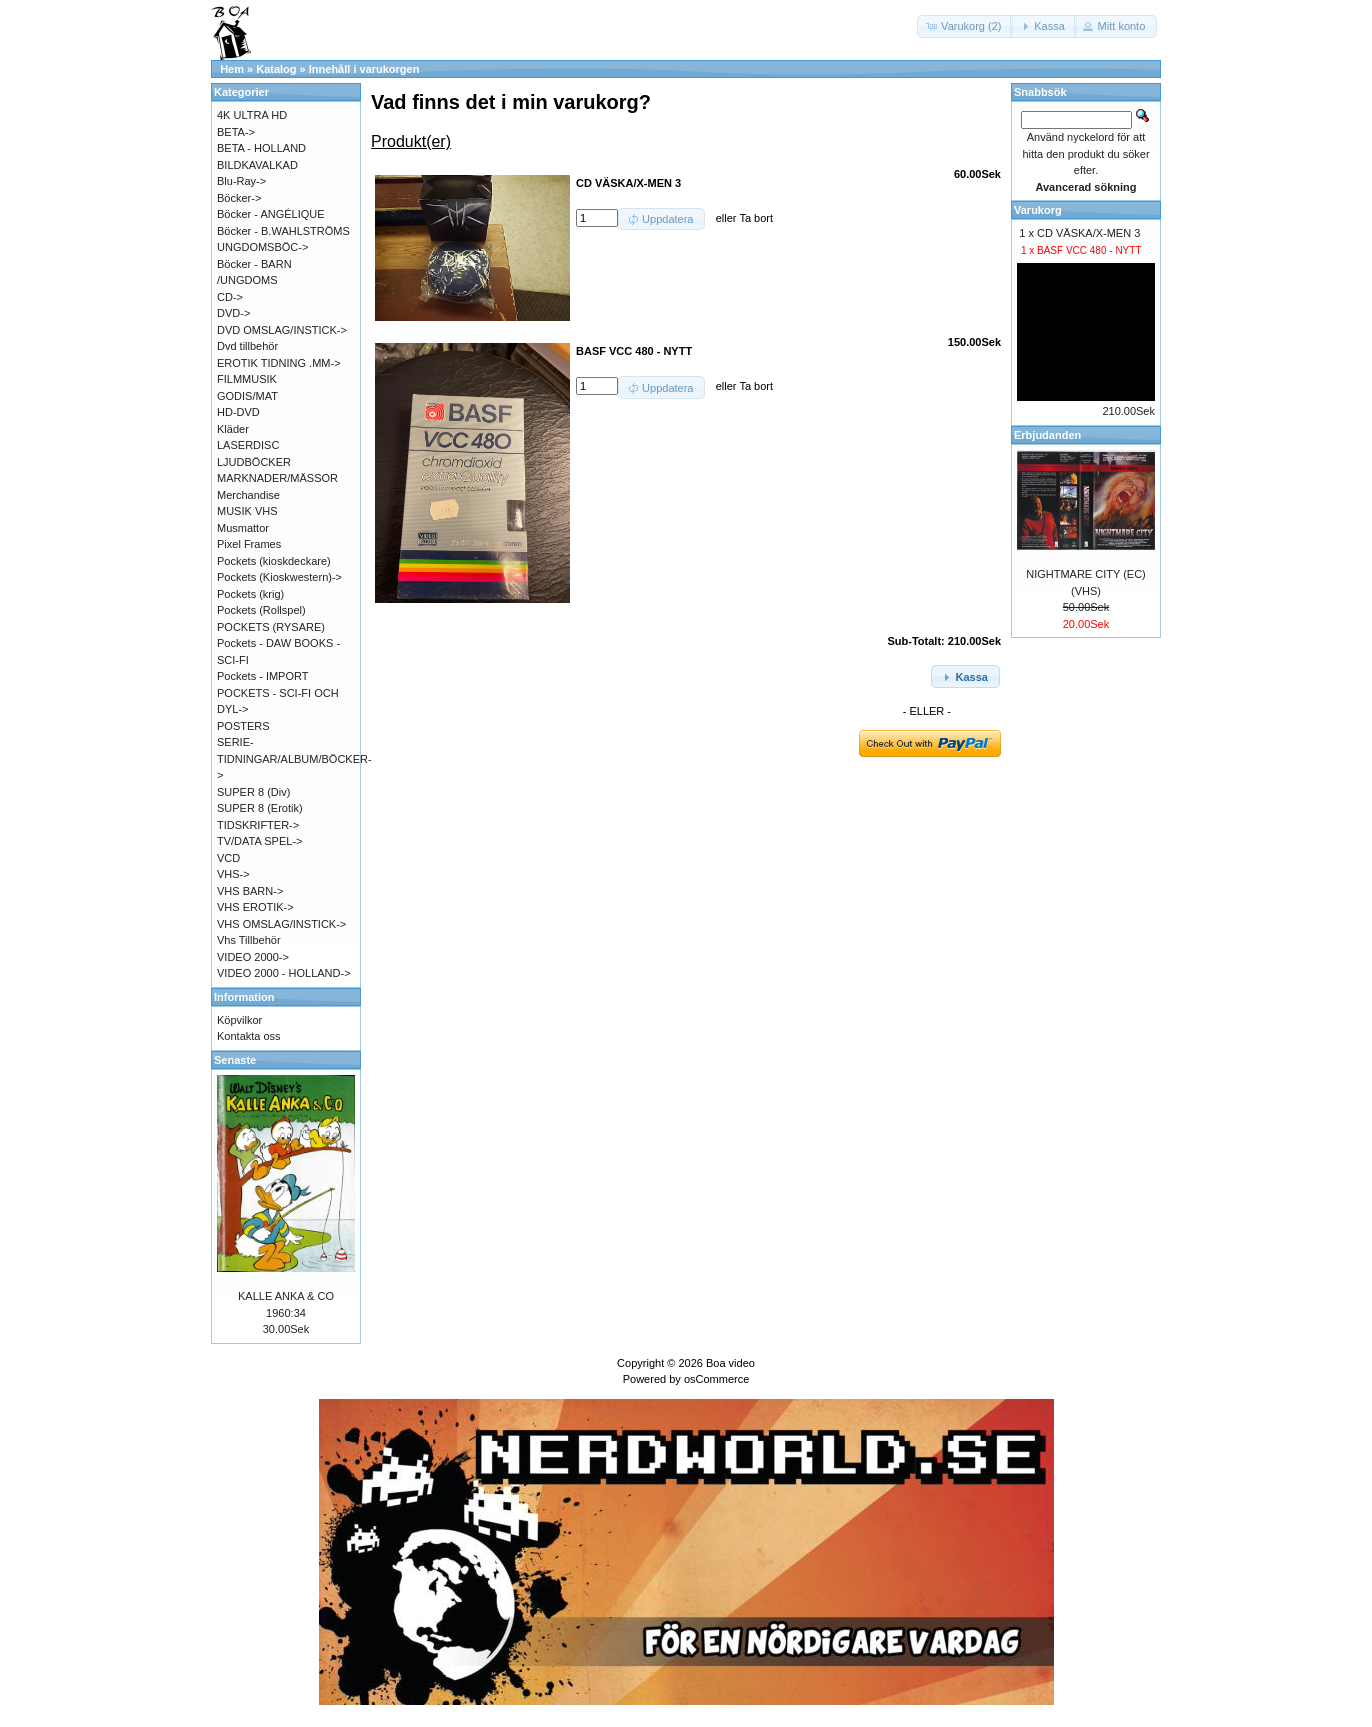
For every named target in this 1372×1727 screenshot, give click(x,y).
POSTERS (243, 726)
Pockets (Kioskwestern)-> (279, 577)
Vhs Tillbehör (249, 940)
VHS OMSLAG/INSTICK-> (281, 924)
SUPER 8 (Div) (253, 792)
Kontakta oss (249, 1036)
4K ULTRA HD (252, 115)
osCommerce (716, 1379)
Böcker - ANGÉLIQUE (271, 214)
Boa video (730, 1363)
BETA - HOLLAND (261, 148)
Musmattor (243, 528)
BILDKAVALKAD (257, 165)
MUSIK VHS (247, 511)
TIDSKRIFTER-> (258, 825)
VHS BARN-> (250, 891)
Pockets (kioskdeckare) (274, 561)
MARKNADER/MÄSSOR (277, 478)
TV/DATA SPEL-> (259, 841)
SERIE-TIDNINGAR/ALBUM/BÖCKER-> (294, 758)
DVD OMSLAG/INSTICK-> (282, 330)
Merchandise (248, 495)
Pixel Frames (249, 544)
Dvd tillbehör (247, 346)
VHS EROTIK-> (255, 907)
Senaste (235, 1060)
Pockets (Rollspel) (261, 610)
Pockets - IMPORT (262, 676)
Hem (232, 69)
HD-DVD (238, 412)
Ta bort (756, 218)
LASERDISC (248, 445)
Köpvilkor (239, 1020)
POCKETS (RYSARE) (271, 627)
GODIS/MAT (247, 396)
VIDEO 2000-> (253, 957)
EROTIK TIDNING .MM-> (279, 363)
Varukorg (1038, 210)
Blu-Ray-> (241, 181)
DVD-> (233, 313)
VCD (228, 858)
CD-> (230, 297)
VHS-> (233, 874)
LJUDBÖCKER (254, 462)
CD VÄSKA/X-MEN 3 (1088, 233)
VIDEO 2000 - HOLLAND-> (284, 973)
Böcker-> (239, 198)
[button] (965, 26)
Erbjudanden (1047, 435)
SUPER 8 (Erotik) (260, 808)
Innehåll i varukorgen (364, 69)
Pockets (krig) (250, 594)
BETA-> (236, 132)
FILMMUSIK (247, 379)
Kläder (233, 429)
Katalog (276, 69)
